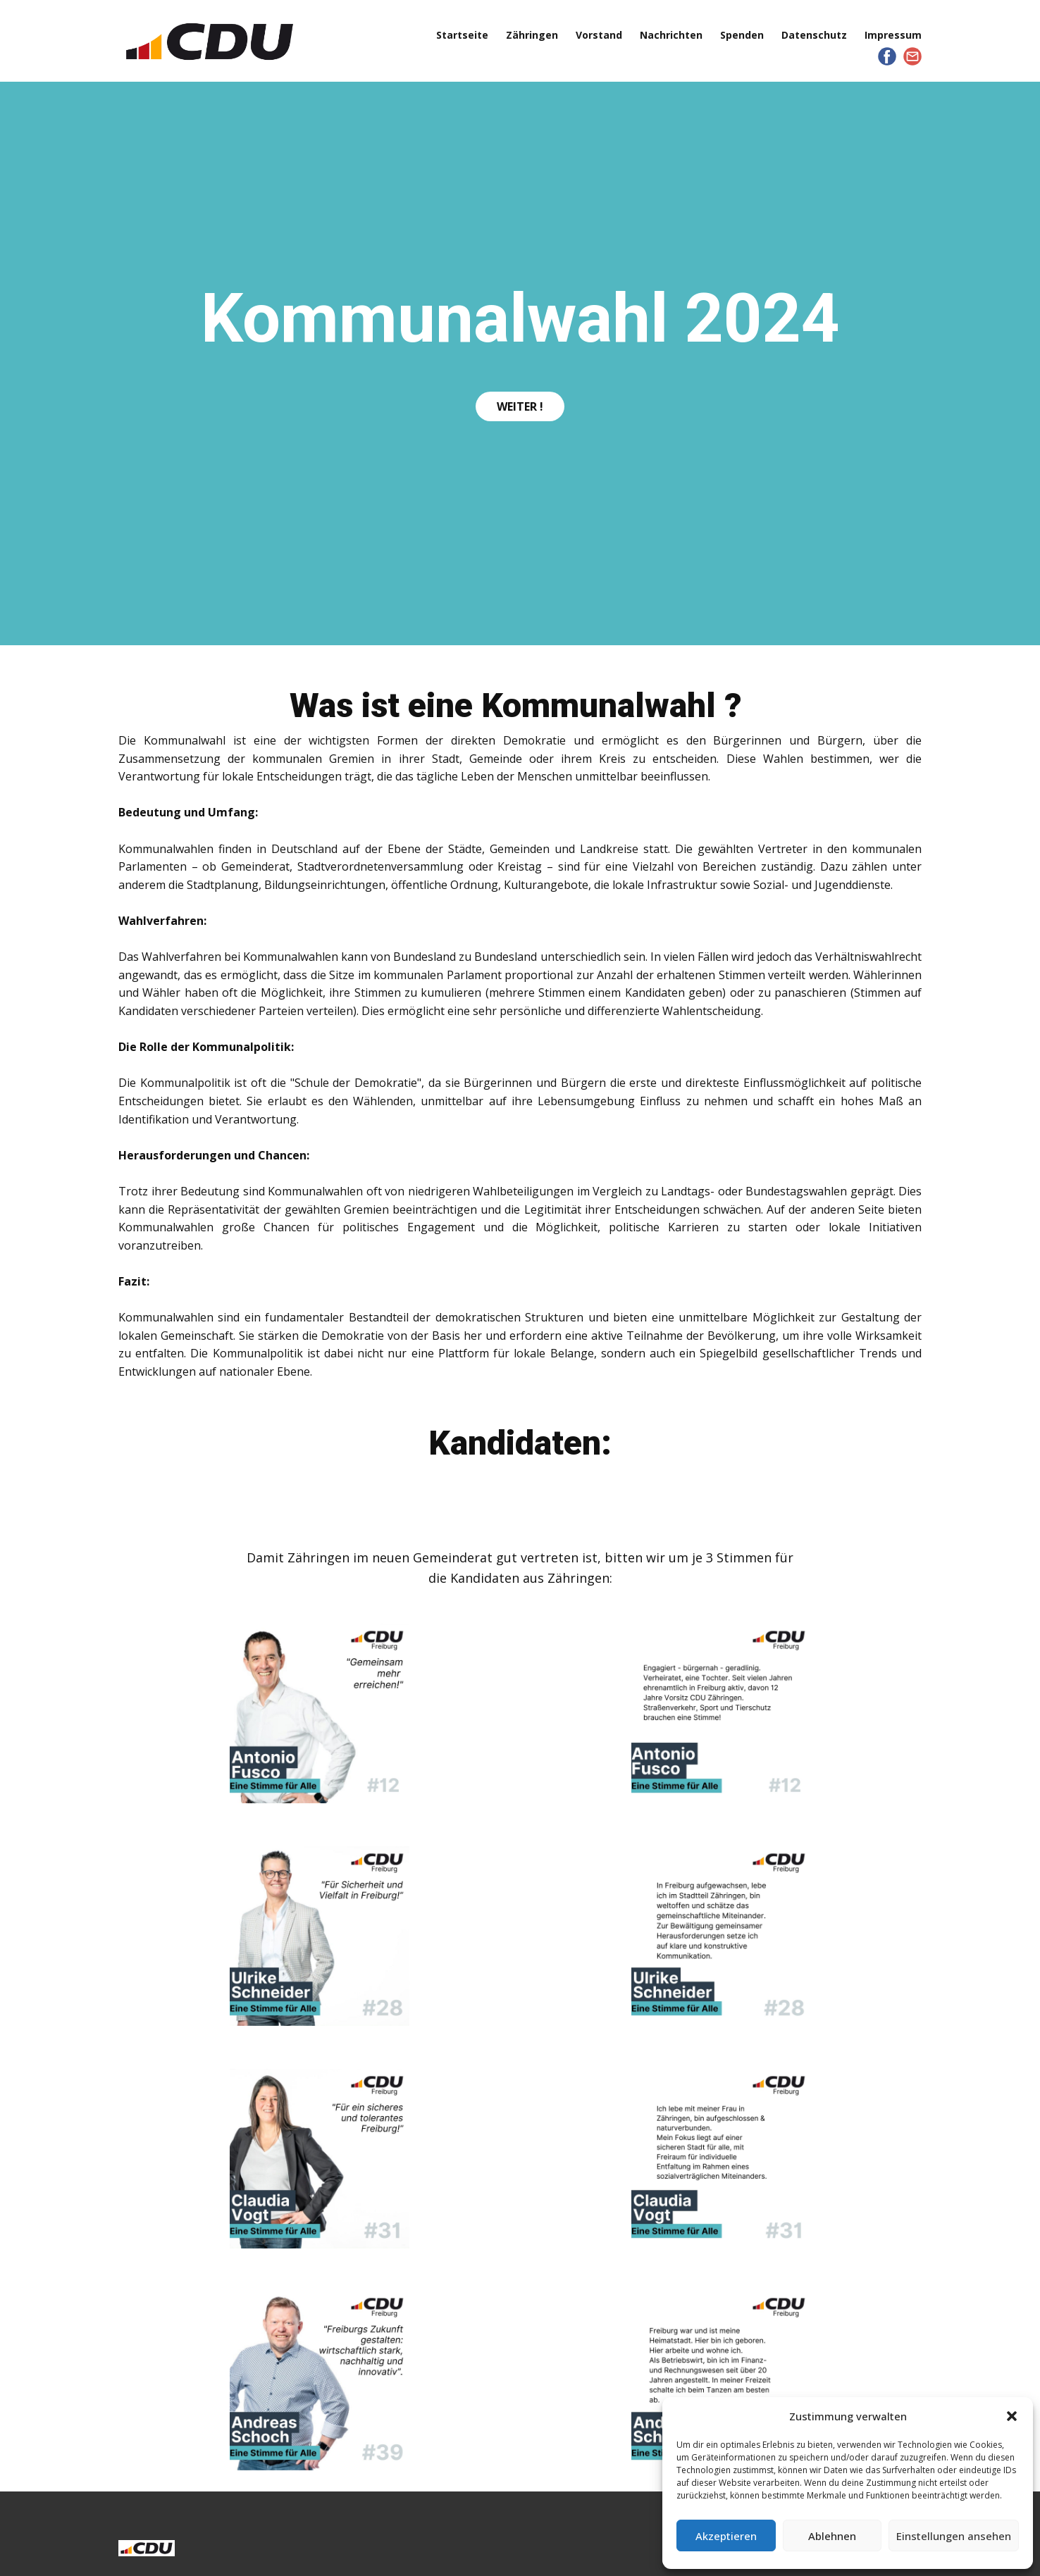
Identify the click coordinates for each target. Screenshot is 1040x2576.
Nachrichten (671, 35)
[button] (1012, 2416)
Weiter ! (520, 406)
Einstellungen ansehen (953, 2536)
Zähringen (532, 35)
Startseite (462, 35)
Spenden (742, 35)
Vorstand (599, 35)
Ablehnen (832, 2536)
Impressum (893, 35)
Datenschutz (814, 35)
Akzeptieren (726, 2536)
